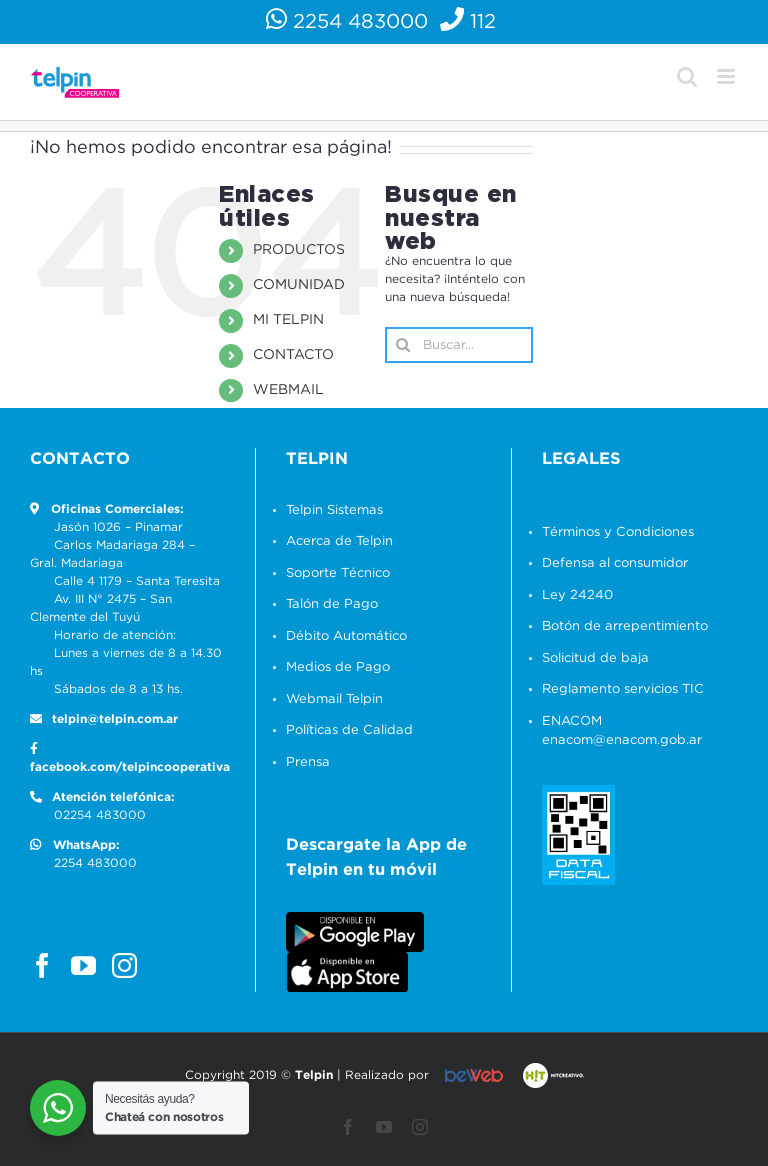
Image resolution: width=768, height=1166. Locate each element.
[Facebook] (42, 965)
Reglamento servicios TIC (623, 689)
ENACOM (572, 721)
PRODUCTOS (299, 250)
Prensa (308, 762)
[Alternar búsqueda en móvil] (687, 76)
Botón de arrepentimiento (625, 626)
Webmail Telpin (334, 699)
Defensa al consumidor (615, 563)
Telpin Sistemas (334, 510)
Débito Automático (346, 636)
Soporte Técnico (338, 573)
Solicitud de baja (595, 658)
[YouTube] (83, 965)
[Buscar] (403, 345)
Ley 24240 (577, 595)
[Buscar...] (459, 345)
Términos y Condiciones (618, 532)
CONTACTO (293, 355)
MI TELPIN (288, 320)
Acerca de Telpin (339, 541)
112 (471, 22)
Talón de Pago (332, 604)
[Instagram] (124, 965)
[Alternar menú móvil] (727, 76)
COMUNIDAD (299, 285)
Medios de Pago (338, 667)
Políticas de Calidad (349, 730)
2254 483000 (350, 22)
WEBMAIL (288, 390)
